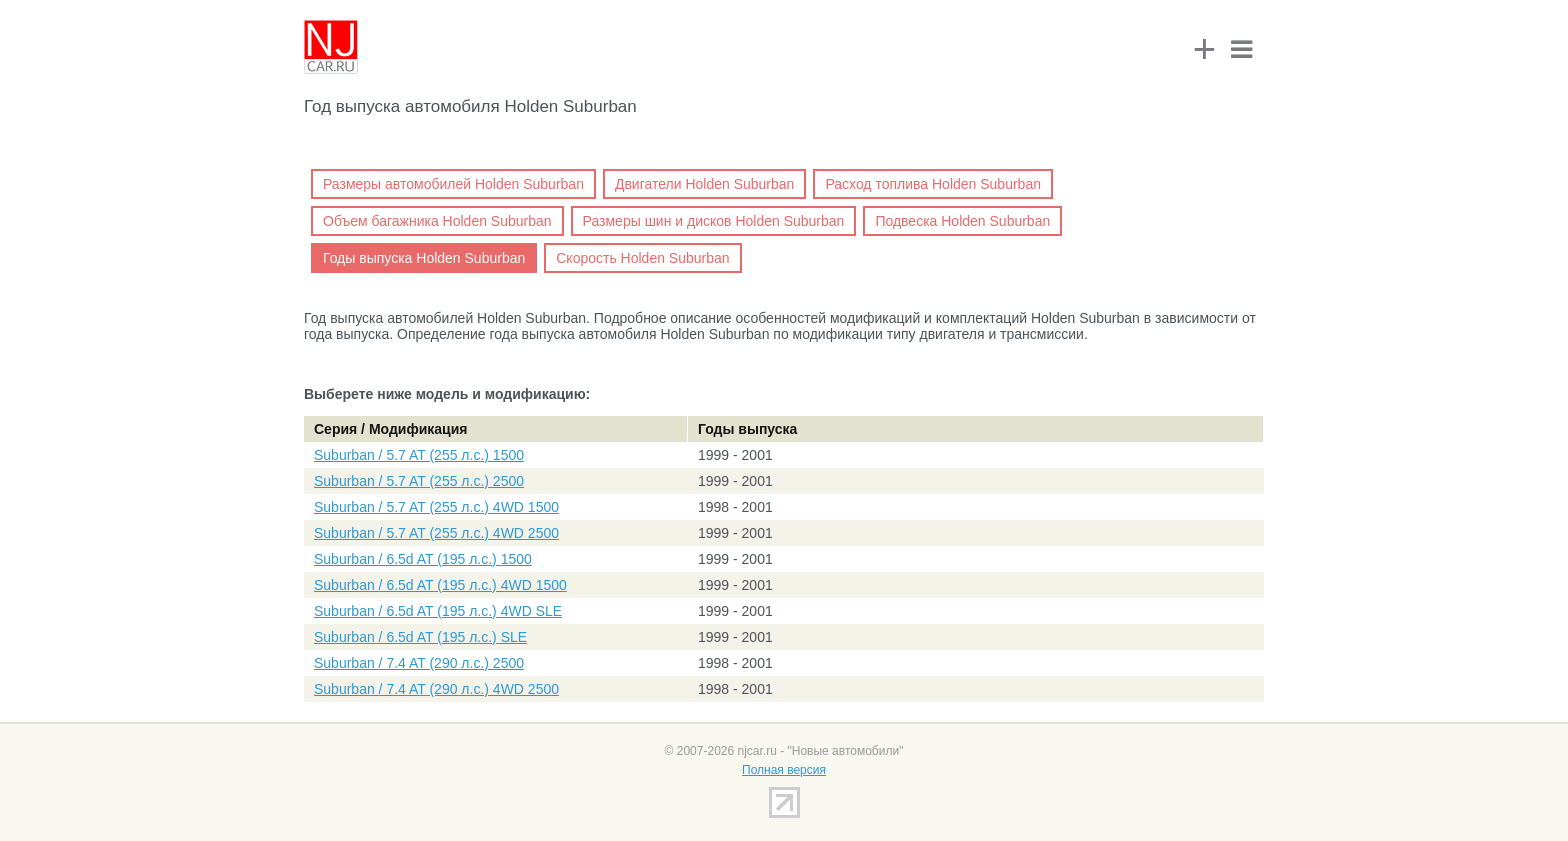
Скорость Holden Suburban (642, 258)
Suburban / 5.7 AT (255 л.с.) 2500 (419, 481)
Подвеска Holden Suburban (962, 221)
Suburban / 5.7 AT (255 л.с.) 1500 (419, 455)
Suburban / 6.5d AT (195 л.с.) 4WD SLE (438, 611)
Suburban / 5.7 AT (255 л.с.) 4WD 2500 (436, 533)
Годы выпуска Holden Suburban (424, 258)
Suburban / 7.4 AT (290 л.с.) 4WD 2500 (436, 689)
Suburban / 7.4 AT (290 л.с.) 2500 (419, 663)
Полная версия (784, 770)
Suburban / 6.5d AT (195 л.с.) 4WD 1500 (440, 585)
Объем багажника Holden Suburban (437, 221)
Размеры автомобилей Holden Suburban (453, 184)
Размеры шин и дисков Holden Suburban (714, 221)
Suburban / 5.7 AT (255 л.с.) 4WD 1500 (436, 507)
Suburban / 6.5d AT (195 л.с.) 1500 (423, 559)
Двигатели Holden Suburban (704, 184)
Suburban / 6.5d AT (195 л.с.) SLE (420, 637)
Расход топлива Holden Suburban (933, 184)
